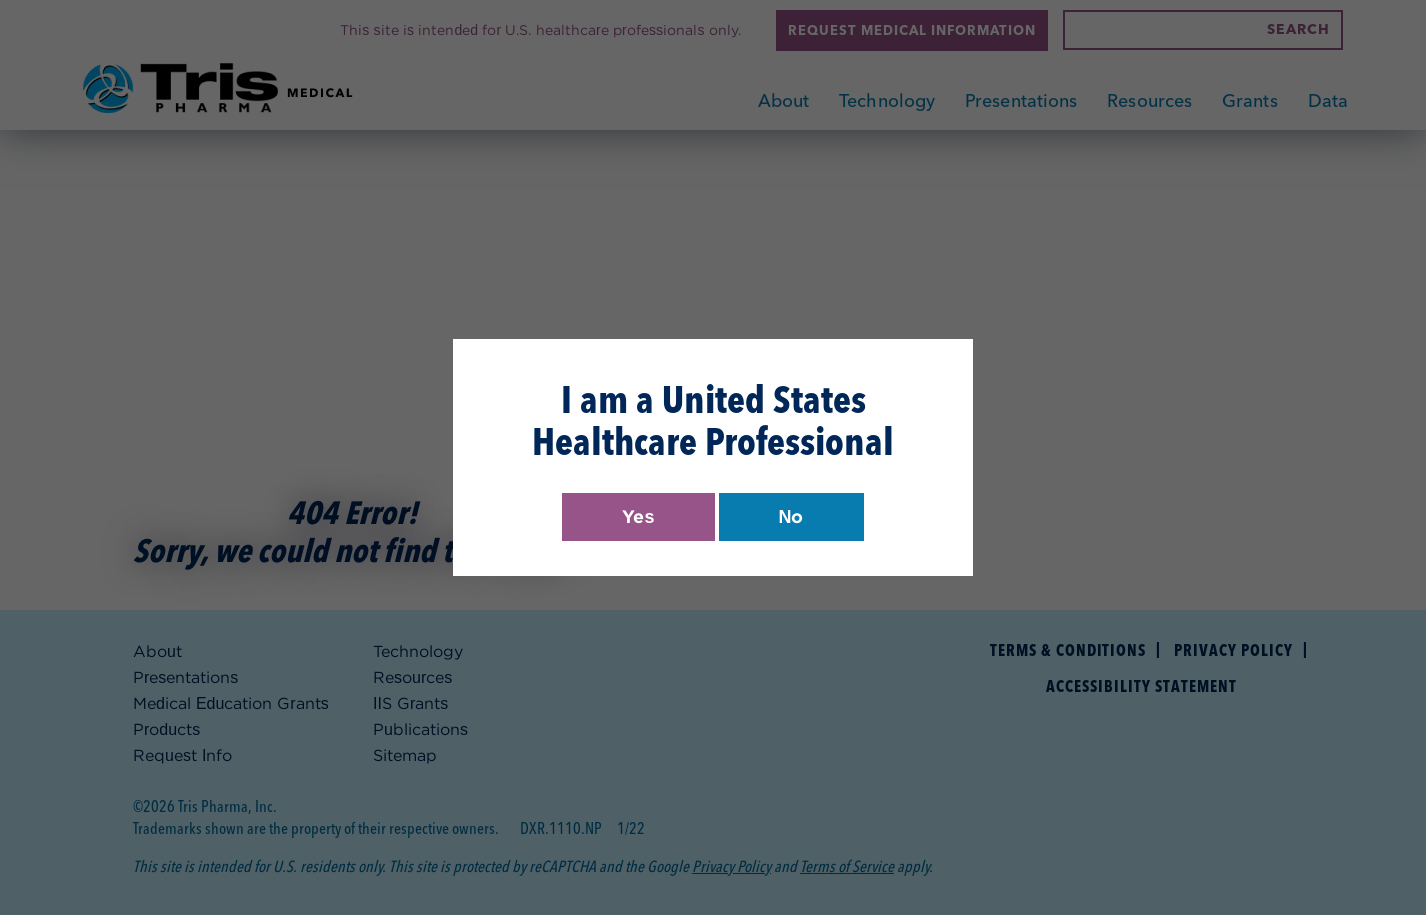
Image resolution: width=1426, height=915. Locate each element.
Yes (638, 516)
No (791, 516)
